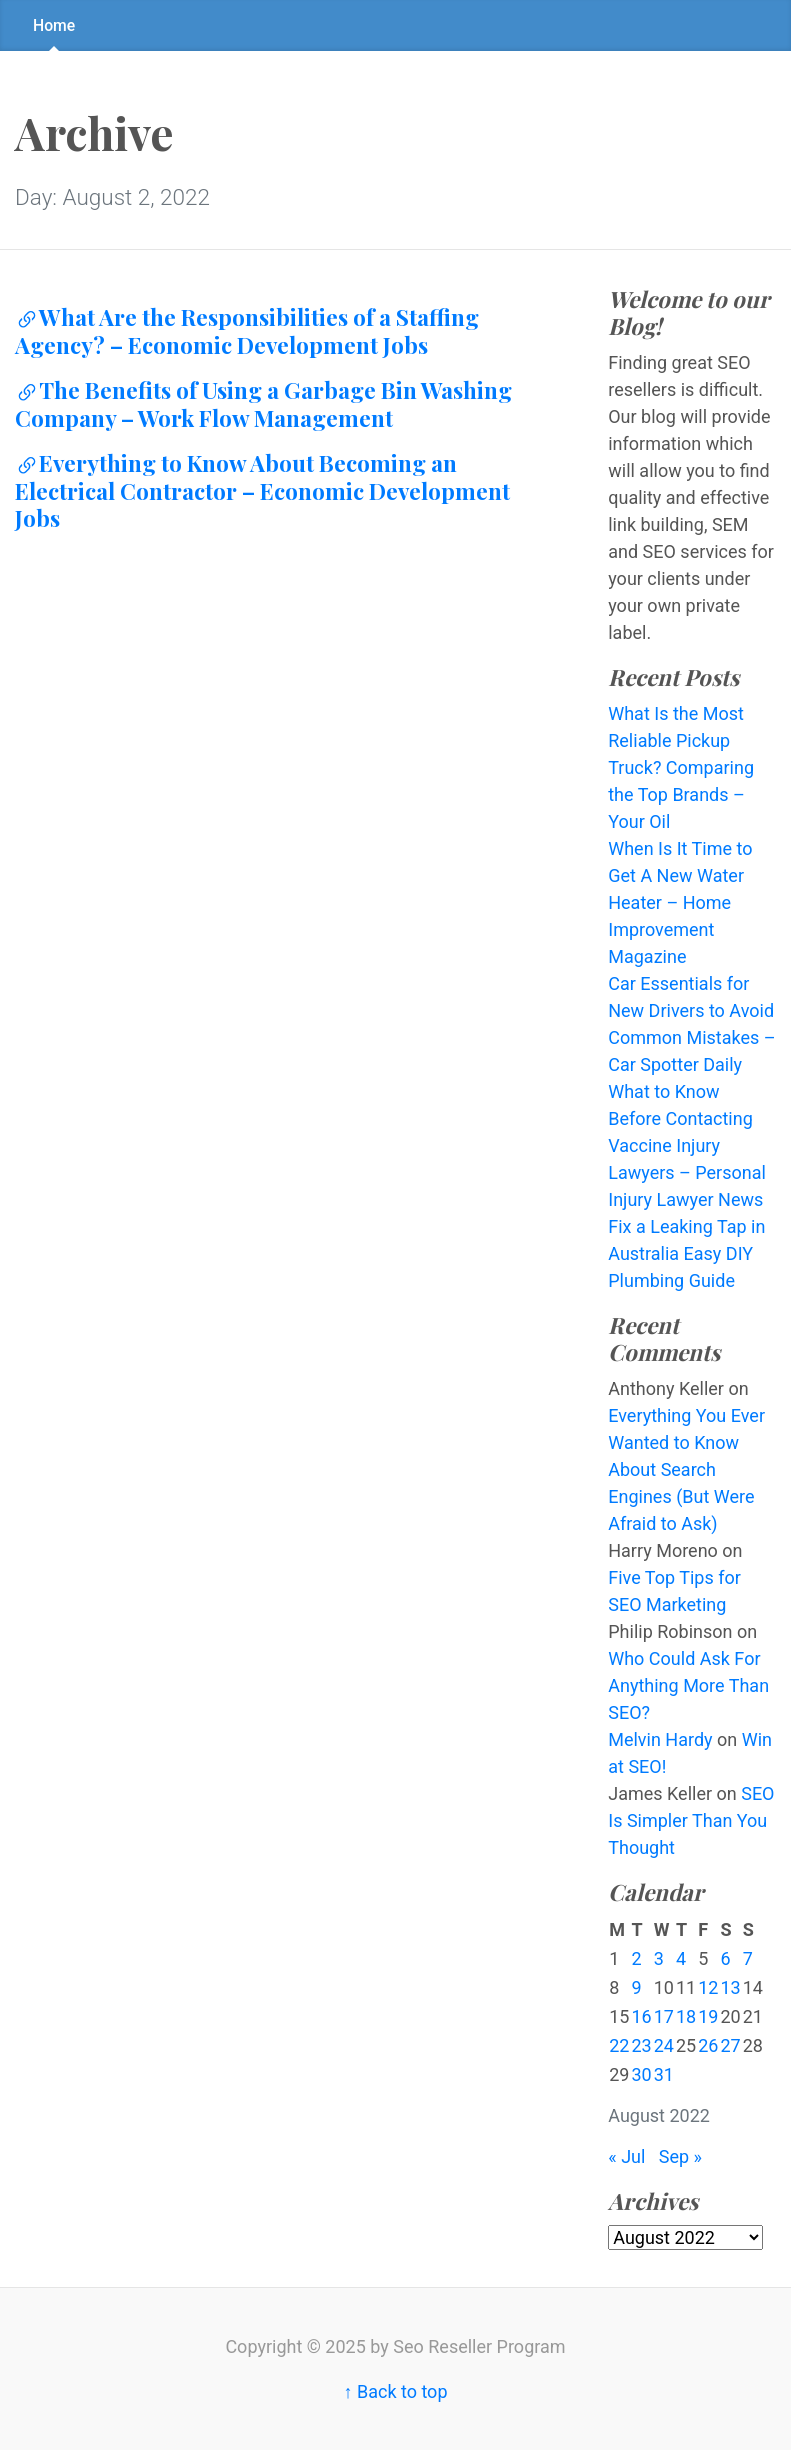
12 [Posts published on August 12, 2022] (708, 1987)
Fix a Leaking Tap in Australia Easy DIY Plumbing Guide (686, 1253)
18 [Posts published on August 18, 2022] (686, 2016)
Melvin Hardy (660, 1739)
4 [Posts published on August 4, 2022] (681, 1958)
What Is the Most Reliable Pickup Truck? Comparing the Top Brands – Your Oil (681, 767)
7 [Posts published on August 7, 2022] (748, 1958)
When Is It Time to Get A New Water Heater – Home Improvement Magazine (680, 902)
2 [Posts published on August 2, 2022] (636, 1958)
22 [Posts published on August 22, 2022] (619, 2045)
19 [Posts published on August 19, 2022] (708, 2016)
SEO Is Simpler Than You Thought (691, 1820)
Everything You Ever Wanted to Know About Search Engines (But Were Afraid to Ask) (686, 1469)
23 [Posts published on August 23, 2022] (641, 2045)
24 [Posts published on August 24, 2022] (664, 2045)
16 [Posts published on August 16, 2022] (641, 2016)
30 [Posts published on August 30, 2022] (641, 2074)
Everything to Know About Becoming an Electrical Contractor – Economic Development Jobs (262, 490)
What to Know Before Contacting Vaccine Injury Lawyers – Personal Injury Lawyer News (687, 1145)
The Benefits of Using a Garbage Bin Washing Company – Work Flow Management (263, 404)
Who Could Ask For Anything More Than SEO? (688, 1685)
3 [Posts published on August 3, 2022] (659, 1958)
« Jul (626, 2156)
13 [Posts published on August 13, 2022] (730, 1987)
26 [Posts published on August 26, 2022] (708, 2045)
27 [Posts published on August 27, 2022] (730, 2045)
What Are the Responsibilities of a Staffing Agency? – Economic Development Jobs (247, 331)
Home (54, 25)
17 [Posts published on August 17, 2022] (664, 2016)
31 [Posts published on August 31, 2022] (664, 2074)
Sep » (680, 2156)
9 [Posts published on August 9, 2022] (636, 1987)
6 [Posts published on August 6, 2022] (725, 1958)
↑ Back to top (395, 2391)
